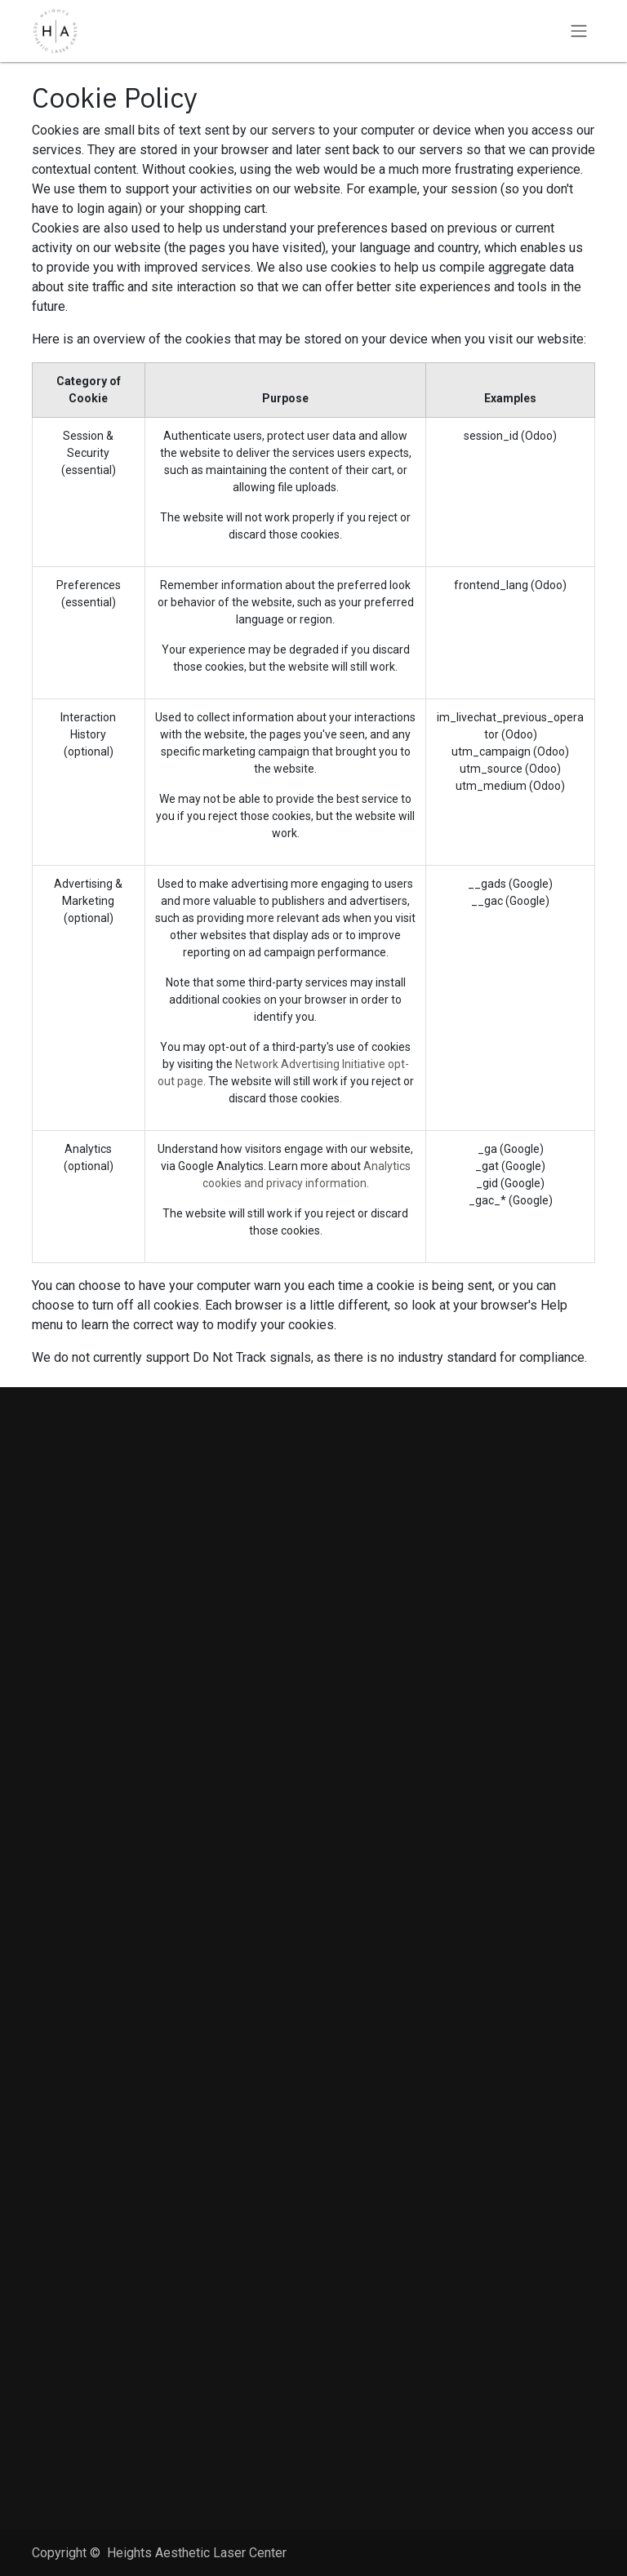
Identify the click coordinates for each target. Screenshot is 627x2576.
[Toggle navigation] (579, 31)
